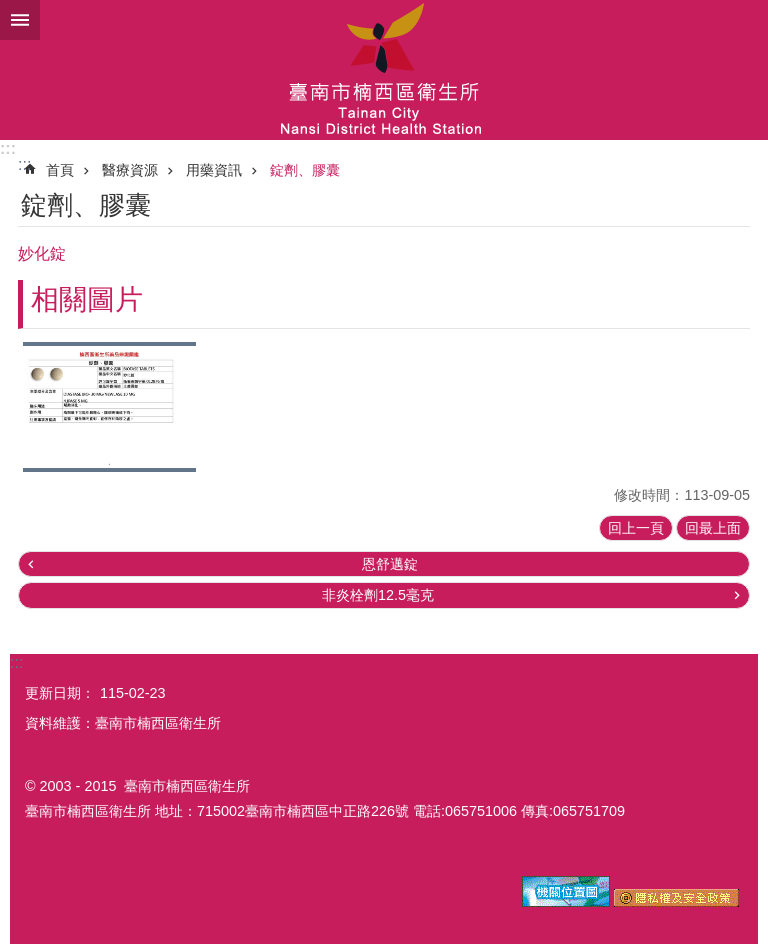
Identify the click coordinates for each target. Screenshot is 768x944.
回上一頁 (636, 528)
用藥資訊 (214, 170)
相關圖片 (87, 299)
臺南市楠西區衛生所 (384, 70)
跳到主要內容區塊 (10, 10)
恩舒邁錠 (390, 564)
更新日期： (60, 693)
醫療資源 (130, 170)
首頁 (60, 170)
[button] (109, 407)
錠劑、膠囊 (305, 170)
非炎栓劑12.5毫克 (378, 595)
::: (8, 148)
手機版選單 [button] (20, 20)
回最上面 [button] (713, 528)
